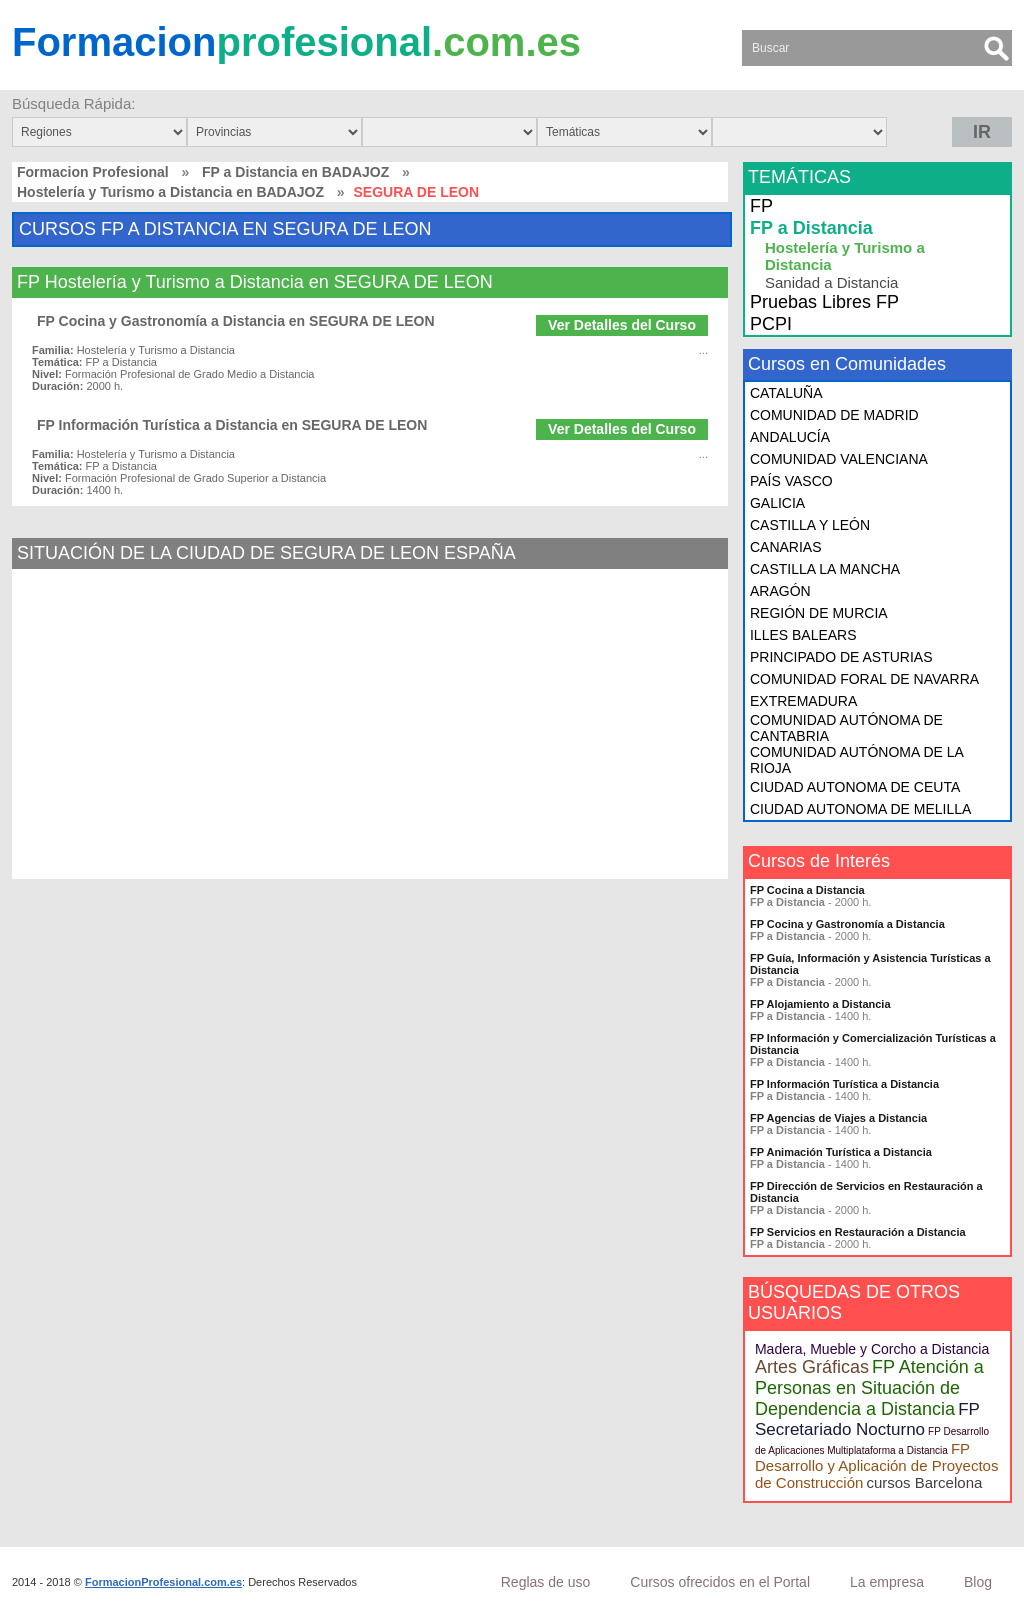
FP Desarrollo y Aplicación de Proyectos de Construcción (876, 1465)
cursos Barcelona (924, 1482)
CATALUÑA (786, 393)
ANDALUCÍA (790, 437)
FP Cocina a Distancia (807, 890)
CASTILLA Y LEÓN (810, 525)
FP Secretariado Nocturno (867, 1419)
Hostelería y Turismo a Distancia (845, 256)
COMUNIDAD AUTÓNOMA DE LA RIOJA (856, 760)
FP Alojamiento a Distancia (820, 1004)
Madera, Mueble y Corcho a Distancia (872, 1349)
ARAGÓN (780, 591)
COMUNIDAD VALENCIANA (839, 459)
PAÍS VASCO (791, 481)
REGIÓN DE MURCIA (819, 613)
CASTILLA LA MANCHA (825, 569)
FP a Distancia (811, 228)
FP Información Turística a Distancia (844, 1084)
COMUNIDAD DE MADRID (834, 415)
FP (761, 206)
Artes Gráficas (812, 1367)
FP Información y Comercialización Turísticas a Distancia (873, 1044)
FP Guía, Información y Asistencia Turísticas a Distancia (870, 964)
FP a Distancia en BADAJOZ (295, 172)
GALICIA (777, 503)
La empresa (887, 1582)
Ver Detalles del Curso (622, 325)
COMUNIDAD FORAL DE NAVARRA (864, 679)
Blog (978, 1582)
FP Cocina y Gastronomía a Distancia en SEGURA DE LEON (236, 321)
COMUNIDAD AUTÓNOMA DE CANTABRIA (846, 728)
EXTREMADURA (803, 701)
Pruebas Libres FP (824, 302)
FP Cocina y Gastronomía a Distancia (847, 924)
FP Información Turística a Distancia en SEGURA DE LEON (232, 425)
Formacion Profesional (93, 172)
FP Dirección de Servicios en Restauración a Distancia (866, 1192)
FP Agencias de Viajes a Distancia (838, 1118)
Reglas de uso (546, 1582)
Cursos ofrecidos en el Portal (720, 1582)
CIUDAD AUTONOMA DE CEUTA (855, 787)
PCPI (771, 324)
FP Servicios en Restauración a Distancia (858, 1232)
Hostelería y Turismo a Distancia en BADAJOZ (170, 192)
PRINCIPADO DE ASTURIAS (841, 657)
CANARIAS (786, 547)
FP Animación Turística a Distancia (841, 1152)
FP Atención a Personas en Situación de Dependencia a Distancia (869, 1388)
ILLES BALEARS (803, 635)
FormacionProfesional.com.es (163, 1582)
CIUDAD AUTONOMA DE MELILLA (860, 809)
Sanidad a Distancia (831, 282)
